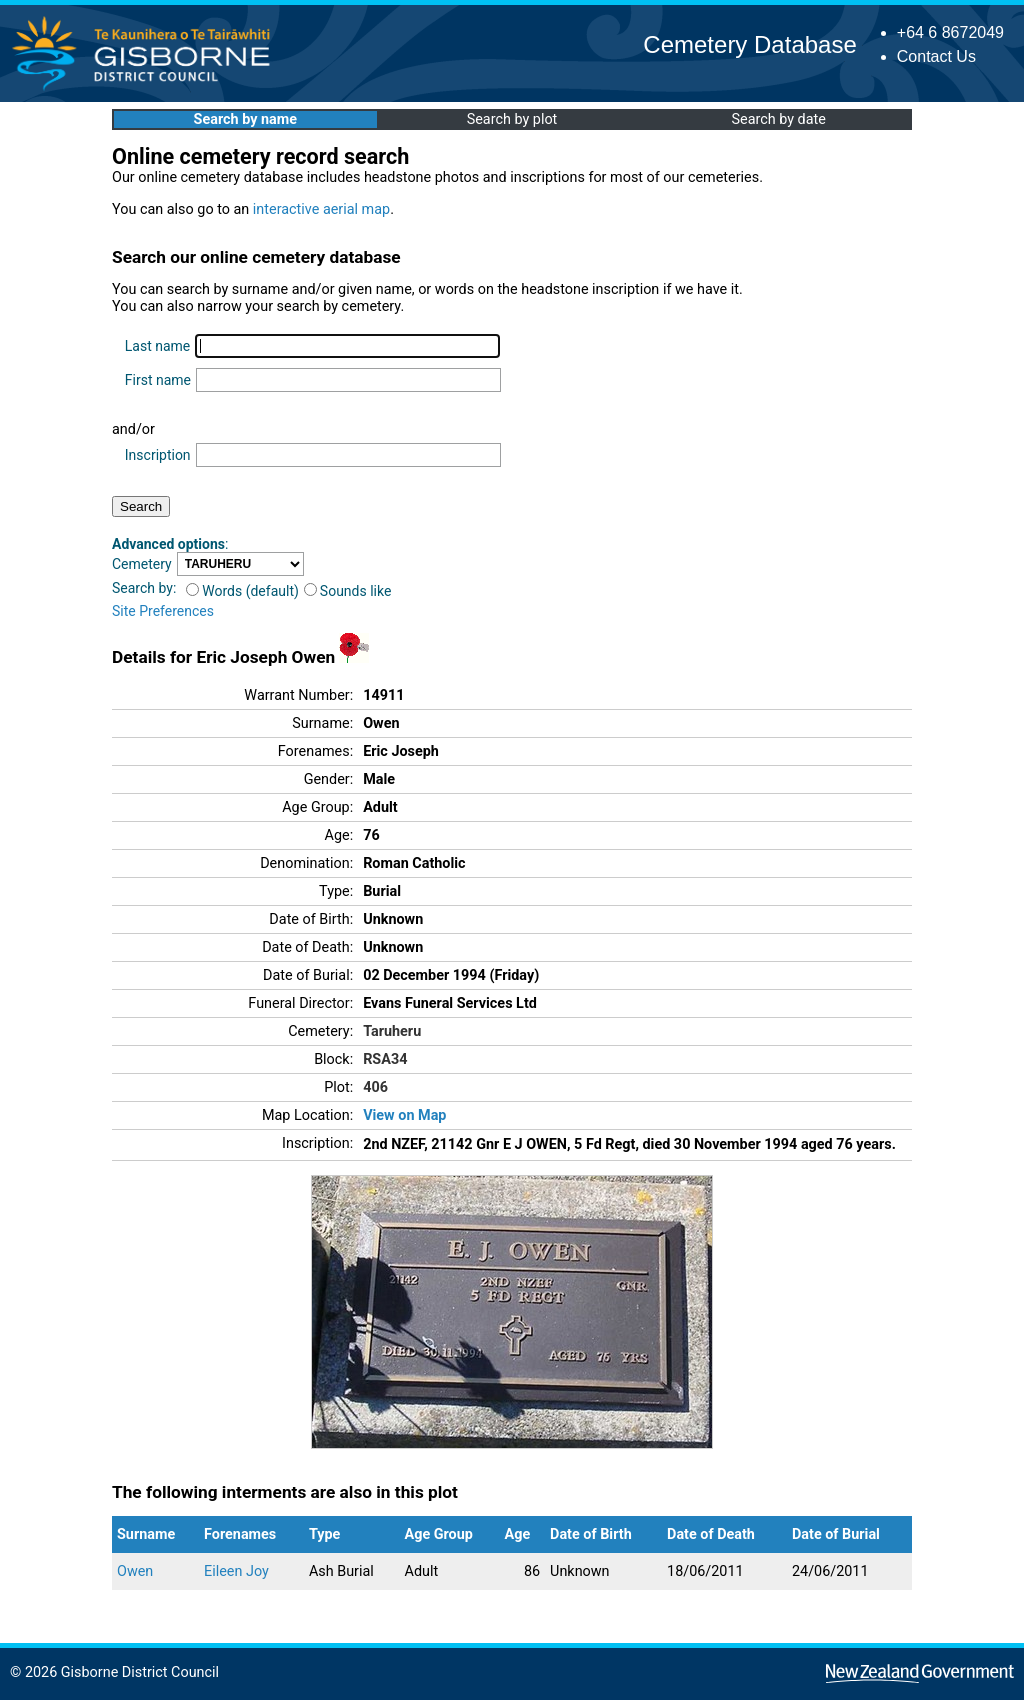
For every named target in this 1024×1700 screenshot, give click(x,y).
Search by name (245, 119)
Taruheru (392, 1031)
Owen (135, 1571)
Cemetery (142, 564)
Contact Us (936, 56)
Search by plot (512, 119)
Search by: (144, 588)
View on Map (404, 1115)
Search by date (778, 119)
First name (158, 380)
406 (375, 1087)
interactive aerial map (321, 209)
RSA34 (385, 1059)
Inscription (158, 455)
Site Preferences (163, 611)
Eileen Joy (236, 1571)
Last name (157, 346)
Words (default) (242, 591)
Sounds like (348, 591)
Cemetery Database (749, 44)
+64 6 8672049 (950, 32)
